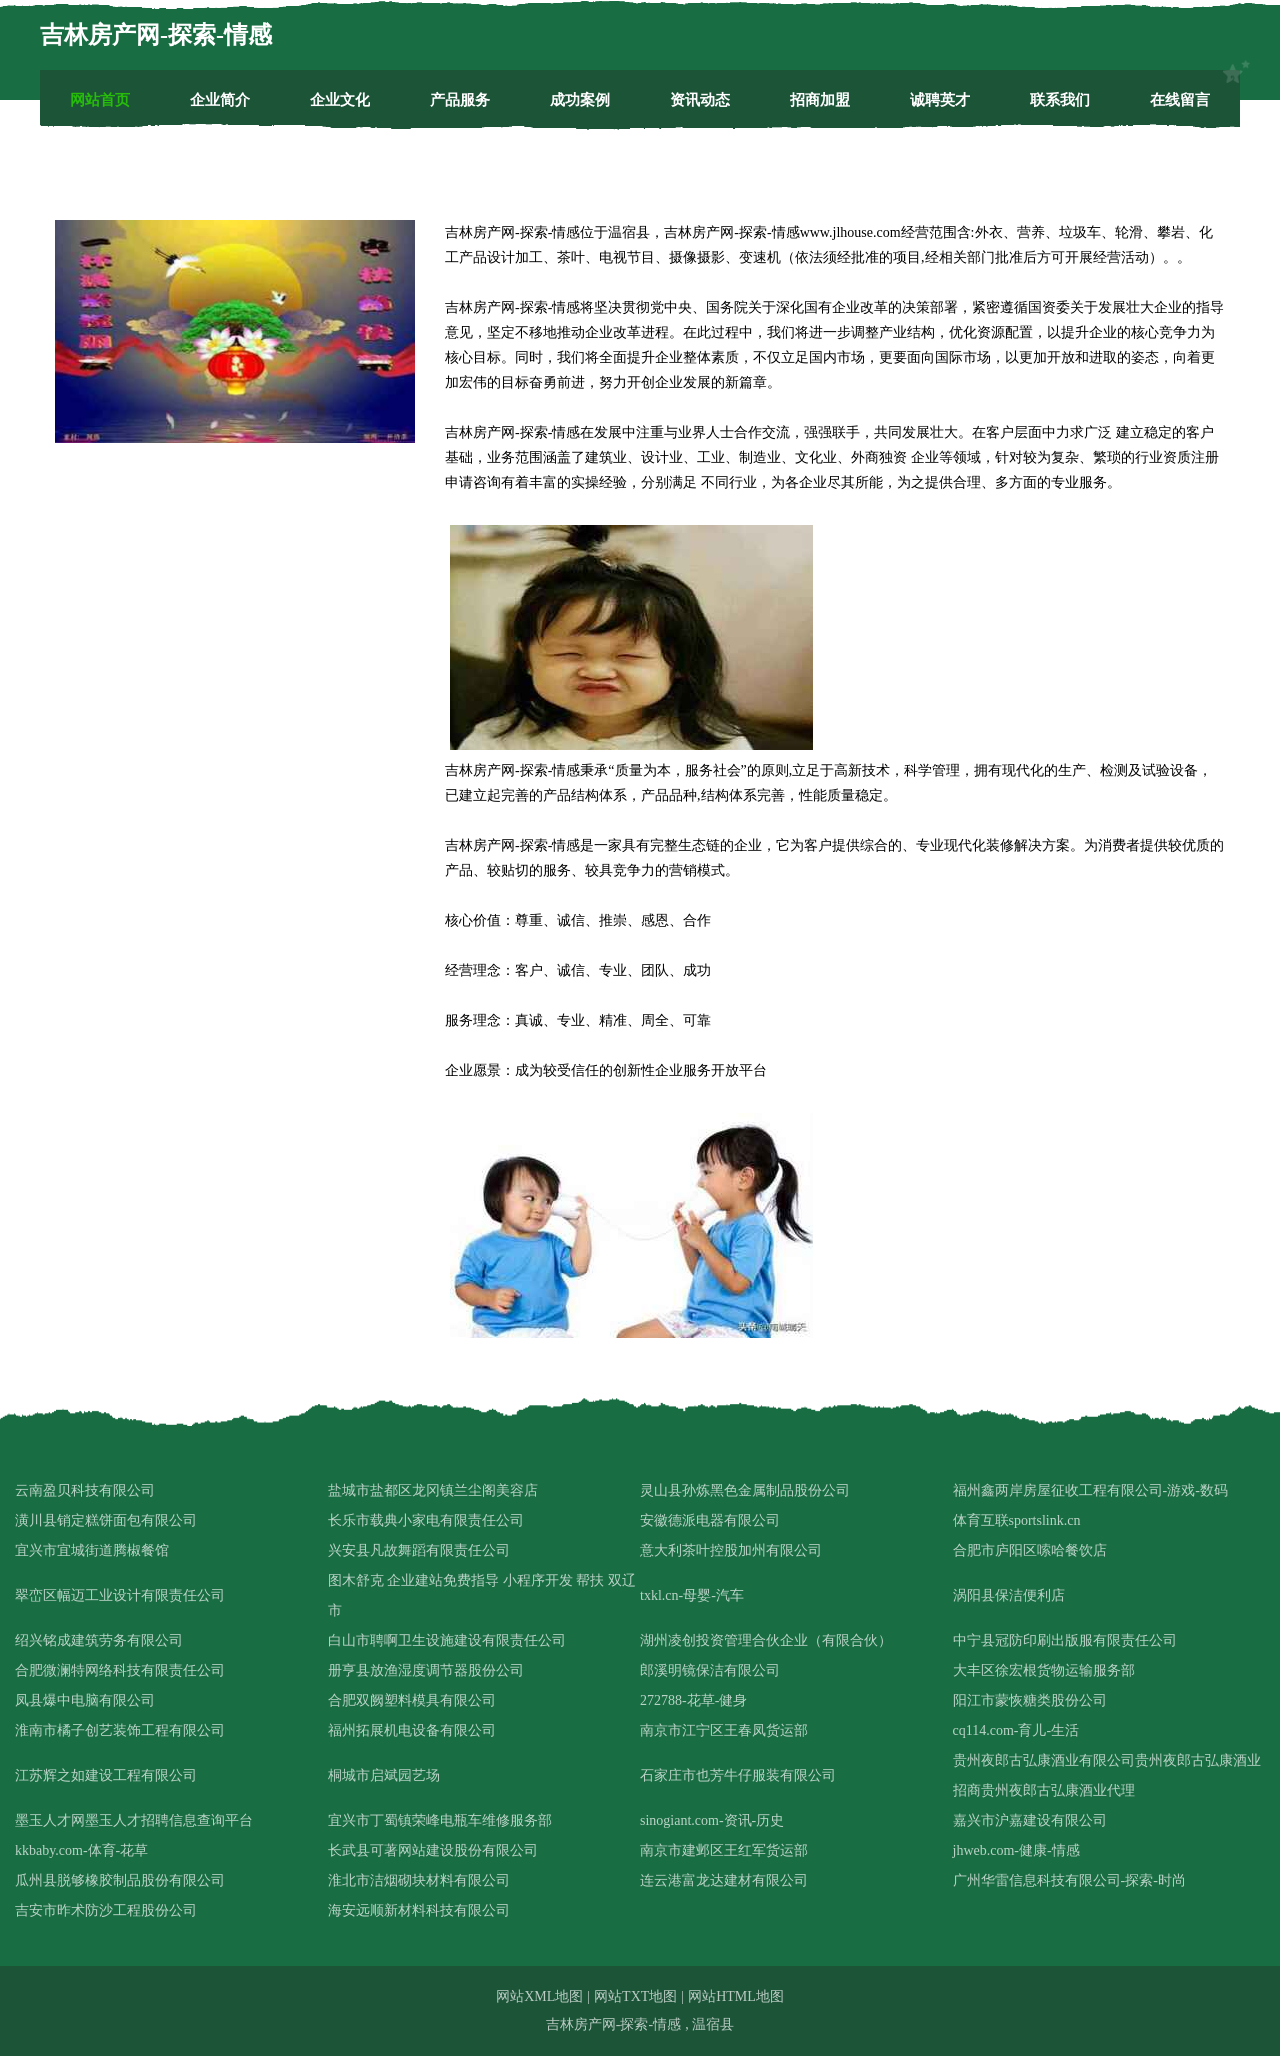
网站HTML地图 (736, 1996)
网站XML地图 (539, 1996)
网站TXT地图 (635, 1996)
